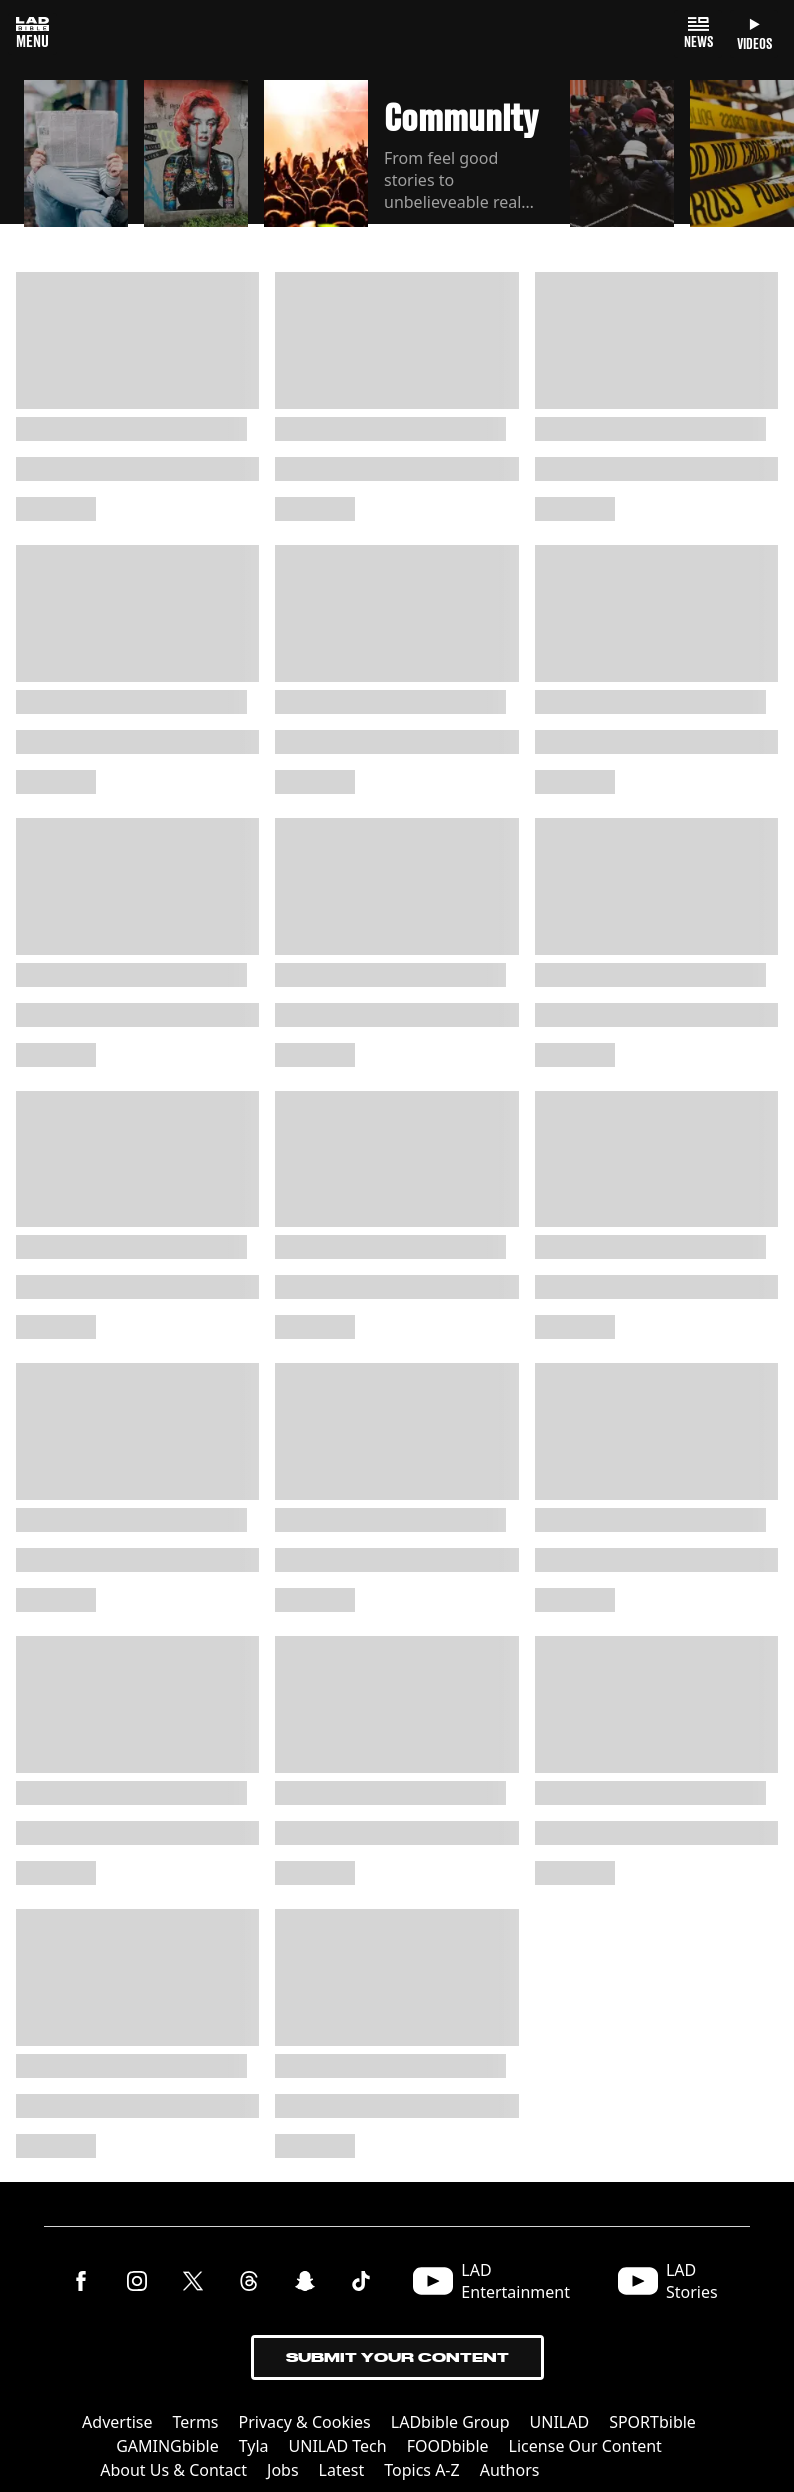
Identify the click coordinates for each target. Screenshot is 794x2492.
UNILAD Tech (338, 2446)
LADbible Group (450, 2422)
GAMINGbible (167, 2446)
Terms (196, 2422)
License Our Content (585, 2446)
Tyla (254, 2446)
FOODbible (448, 2446)
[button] (76, 154)
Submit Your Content (397, 2357)
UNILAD (560, 2422)
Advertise (117, 2422)
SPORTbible (652, 2422)
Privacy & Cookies (305, 2422)
